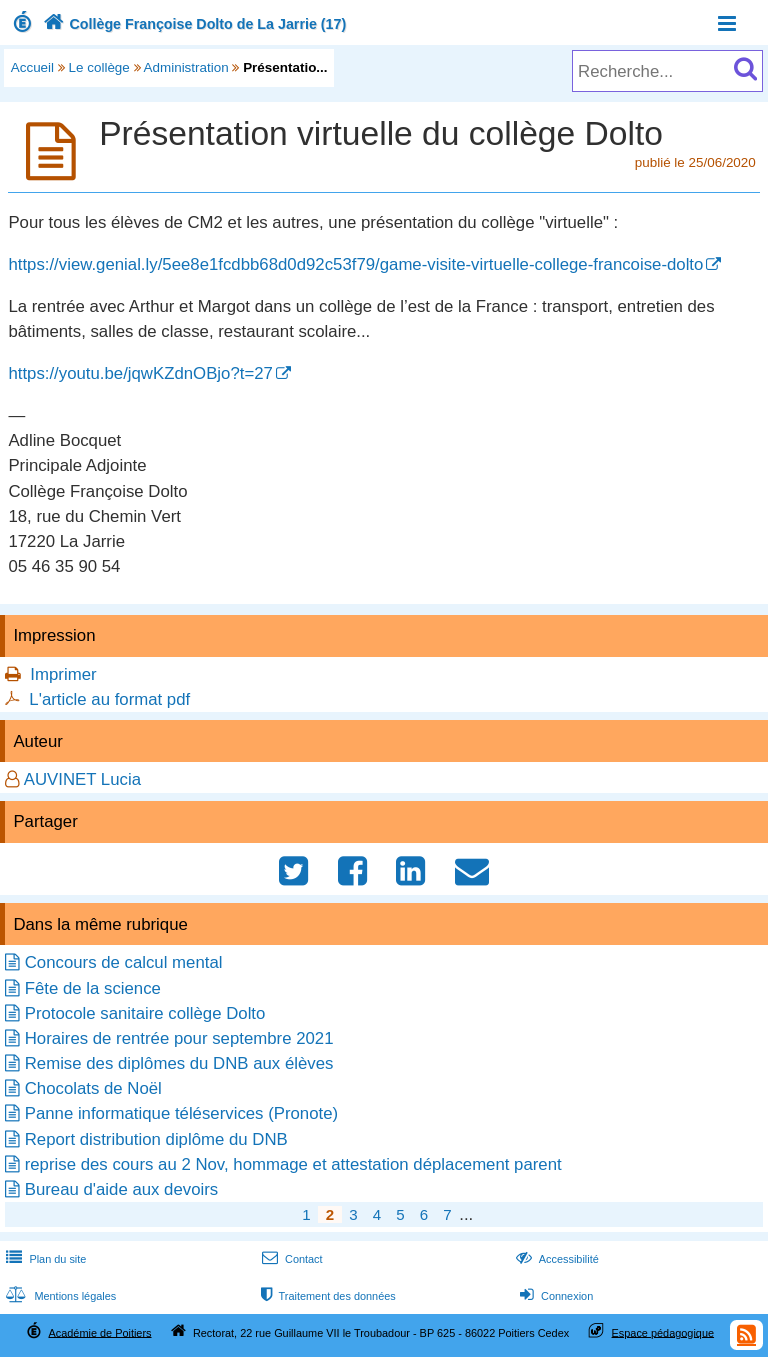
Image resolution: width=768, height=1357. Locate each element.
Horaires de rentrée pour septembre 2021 (179, 1038)
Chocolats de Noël (93, 1088)
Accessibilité (555, 1259)
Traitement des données (326, 1296)
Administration (186, 67)
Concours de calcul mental (124, 962)
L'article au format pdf (109, 699)
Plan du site (44, 1259)
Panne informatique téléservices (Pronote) (181, 1113)
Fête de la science (93, 988)
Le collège (99, 67)
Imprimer (63, 674)
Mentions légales (59, 1296)
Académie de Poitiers (99, 1332)
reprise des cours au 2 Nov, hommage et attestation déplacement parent (293, 1164)
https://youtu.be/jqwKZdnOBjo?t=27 (140, 373)
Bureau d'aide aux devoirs (122, 1189)
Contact (290, 1259)
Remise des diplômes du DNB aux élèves (179, 1063)
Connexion (554, 1296)
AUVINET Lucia (82, 779)
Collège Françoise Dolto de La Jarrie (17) (192, 24)
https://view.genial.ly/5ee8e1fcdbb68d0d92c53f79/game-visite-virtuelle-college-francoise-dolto (355, 264)
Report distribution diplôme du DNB (156, 1139)
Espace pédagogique (663, 1332)
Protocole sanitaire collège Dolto (145, 1013)
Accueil (32, 67)
